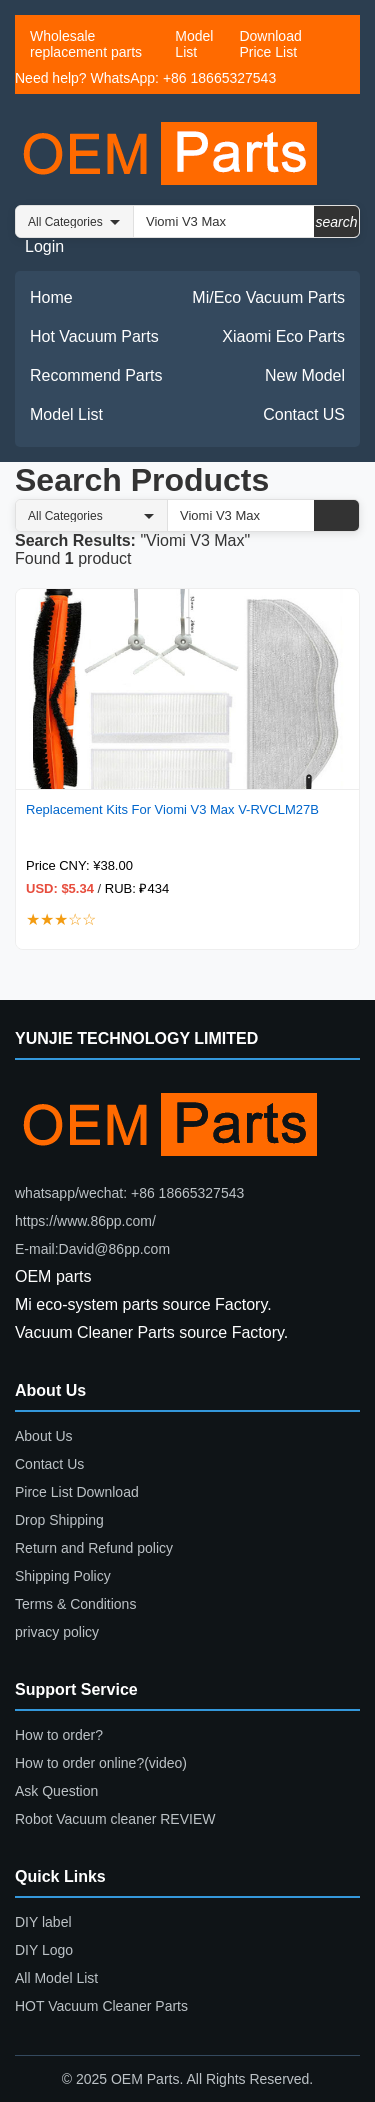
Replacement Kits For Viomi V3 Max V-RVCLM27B (172, 809)
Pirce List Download (77, 1492)
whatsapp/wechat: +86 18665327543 (129, 1193)
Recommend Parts (96, 375)
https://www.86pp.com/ (85, 1221)
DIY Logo (44, 1950)
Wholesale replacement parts (86, 44)
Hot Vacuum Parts (94, 336)
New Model (305, 375)
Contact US (304, 414)
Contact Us (49, 1464)
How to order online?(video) (101, 1763)
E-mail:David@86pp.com (92, 1249)
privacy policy (57, 1632)
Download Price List (270, 44)
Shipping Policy (63, 1576)
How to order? (59, 1735)
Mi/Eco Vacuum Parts (268, 297)
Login (44, 246)
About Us (44, 1436)
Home (51, 297)
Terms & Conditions (75, 1604)
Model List (194, 44)
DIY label (43, 1922)
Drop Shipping (59, 1520)
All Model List (56, 1978)
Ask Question (56, 1791)
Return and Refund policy (94, 1548)
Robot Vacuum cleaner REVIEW (115, 1819)
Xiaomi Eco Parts (283, 336)
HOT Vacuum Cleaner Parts (101, 2006)
